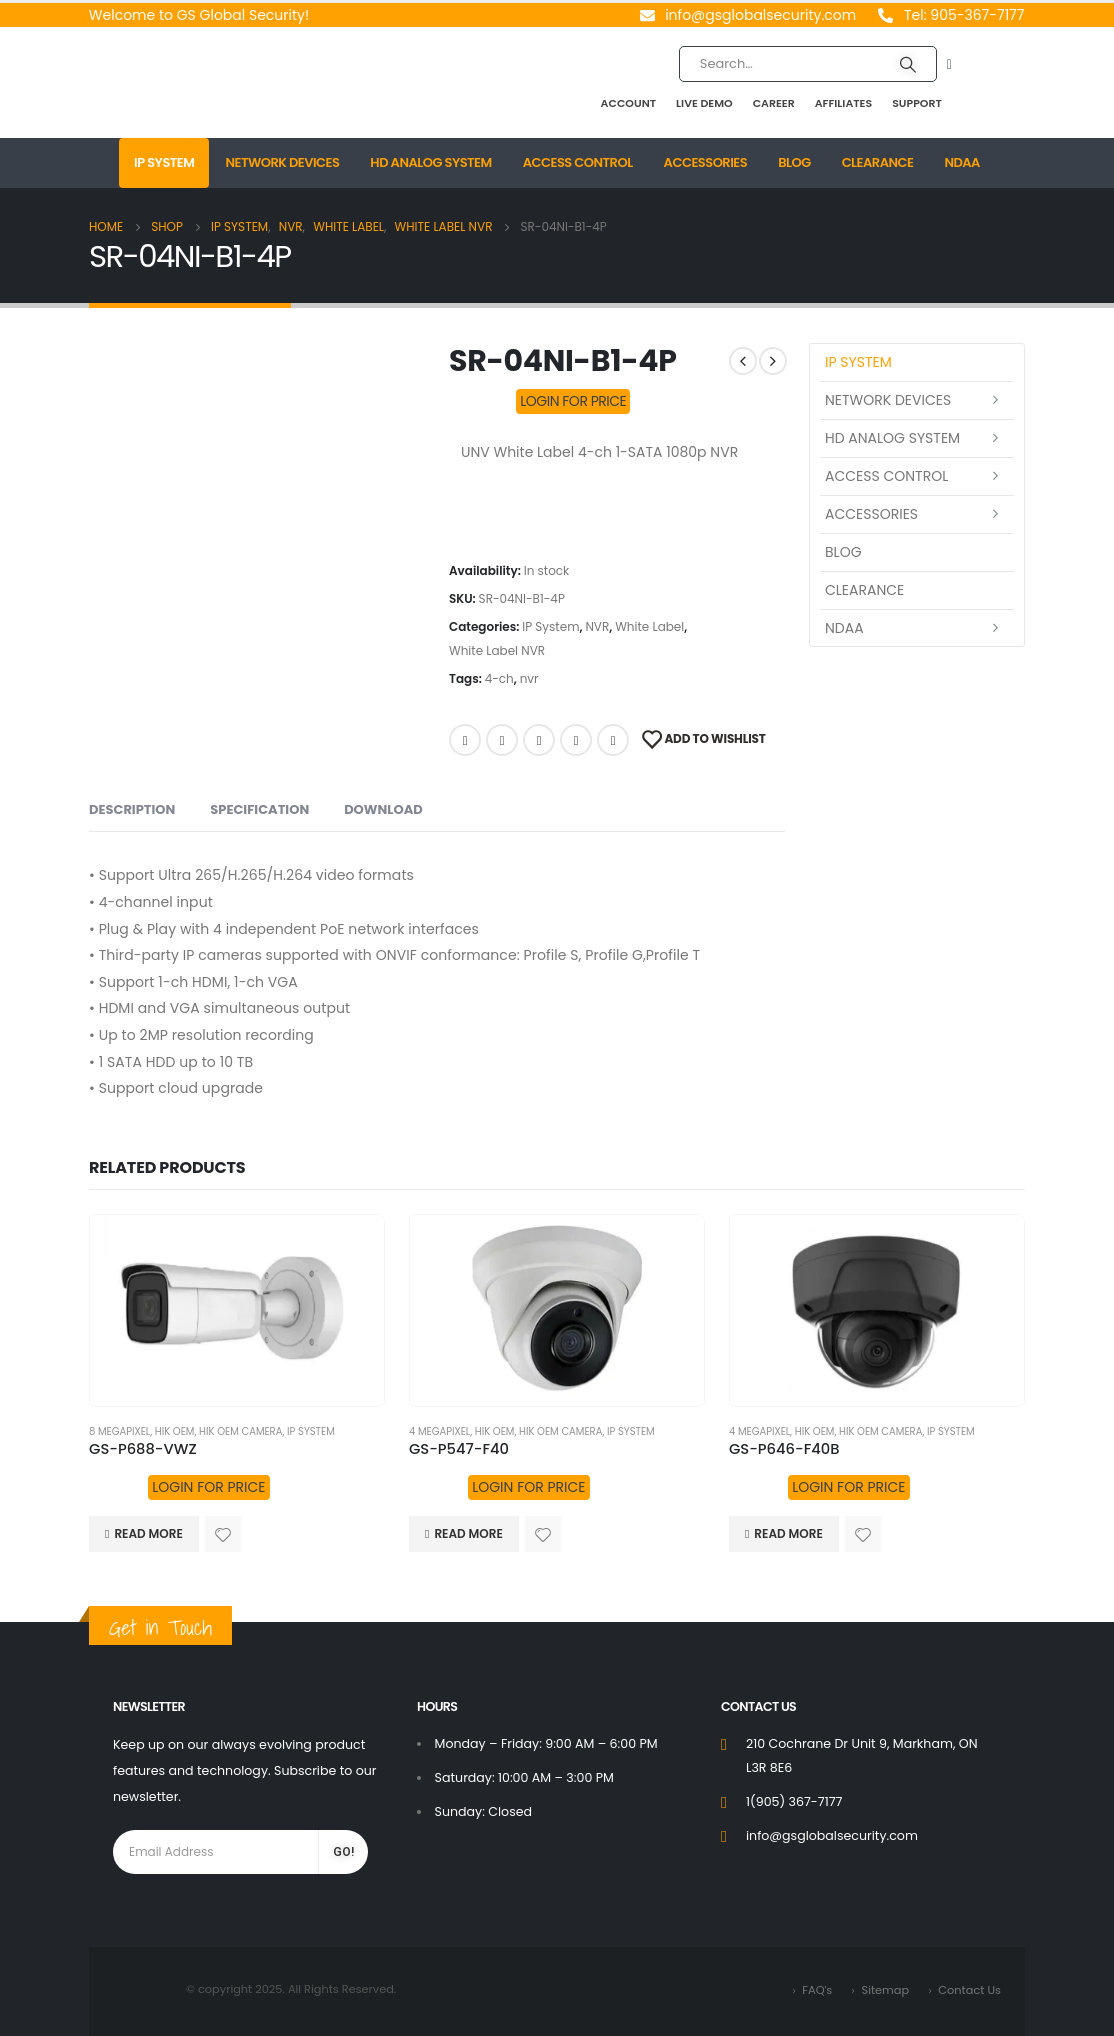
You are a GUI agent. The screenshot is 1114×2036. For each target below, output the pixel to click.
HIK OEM (175, 1431)
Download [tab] (383, 809)
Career (774, 103)
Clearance (878, 162)
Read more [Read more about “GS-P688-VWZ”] (148, 1533)
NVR (597, 626)
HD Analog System (430, 162)
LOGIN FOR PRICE (573, 401)
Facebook (465, 740)
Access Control (578, 162)
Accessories (706, 162)
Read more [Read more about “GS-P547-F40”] (468, 1533)
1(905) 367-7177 (794, 1801)
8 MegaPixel (119, 1431)
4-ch (499, 678)
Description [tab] (132, 809)
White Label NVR (497, 650)
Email (613, 740)
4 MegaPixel (439, 1431)
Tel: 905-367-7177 (964, 15)
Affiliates (843, 103)
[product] (237, 1310)
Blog (794, 162)
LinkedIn (539, 740)
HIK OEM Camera (240, 1431)
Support (917, 103)
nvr (529, 678)
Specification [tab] (259, 809)
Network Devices (282, 162)
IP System (164, 162)
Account (628, 103)
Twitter (502, 740)
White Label (649, 626)
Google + (576, 740)
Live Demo (704, 103)
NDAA (962, 162)
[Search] (908, 64)
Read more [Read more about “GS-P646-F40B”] (788, 1533)
